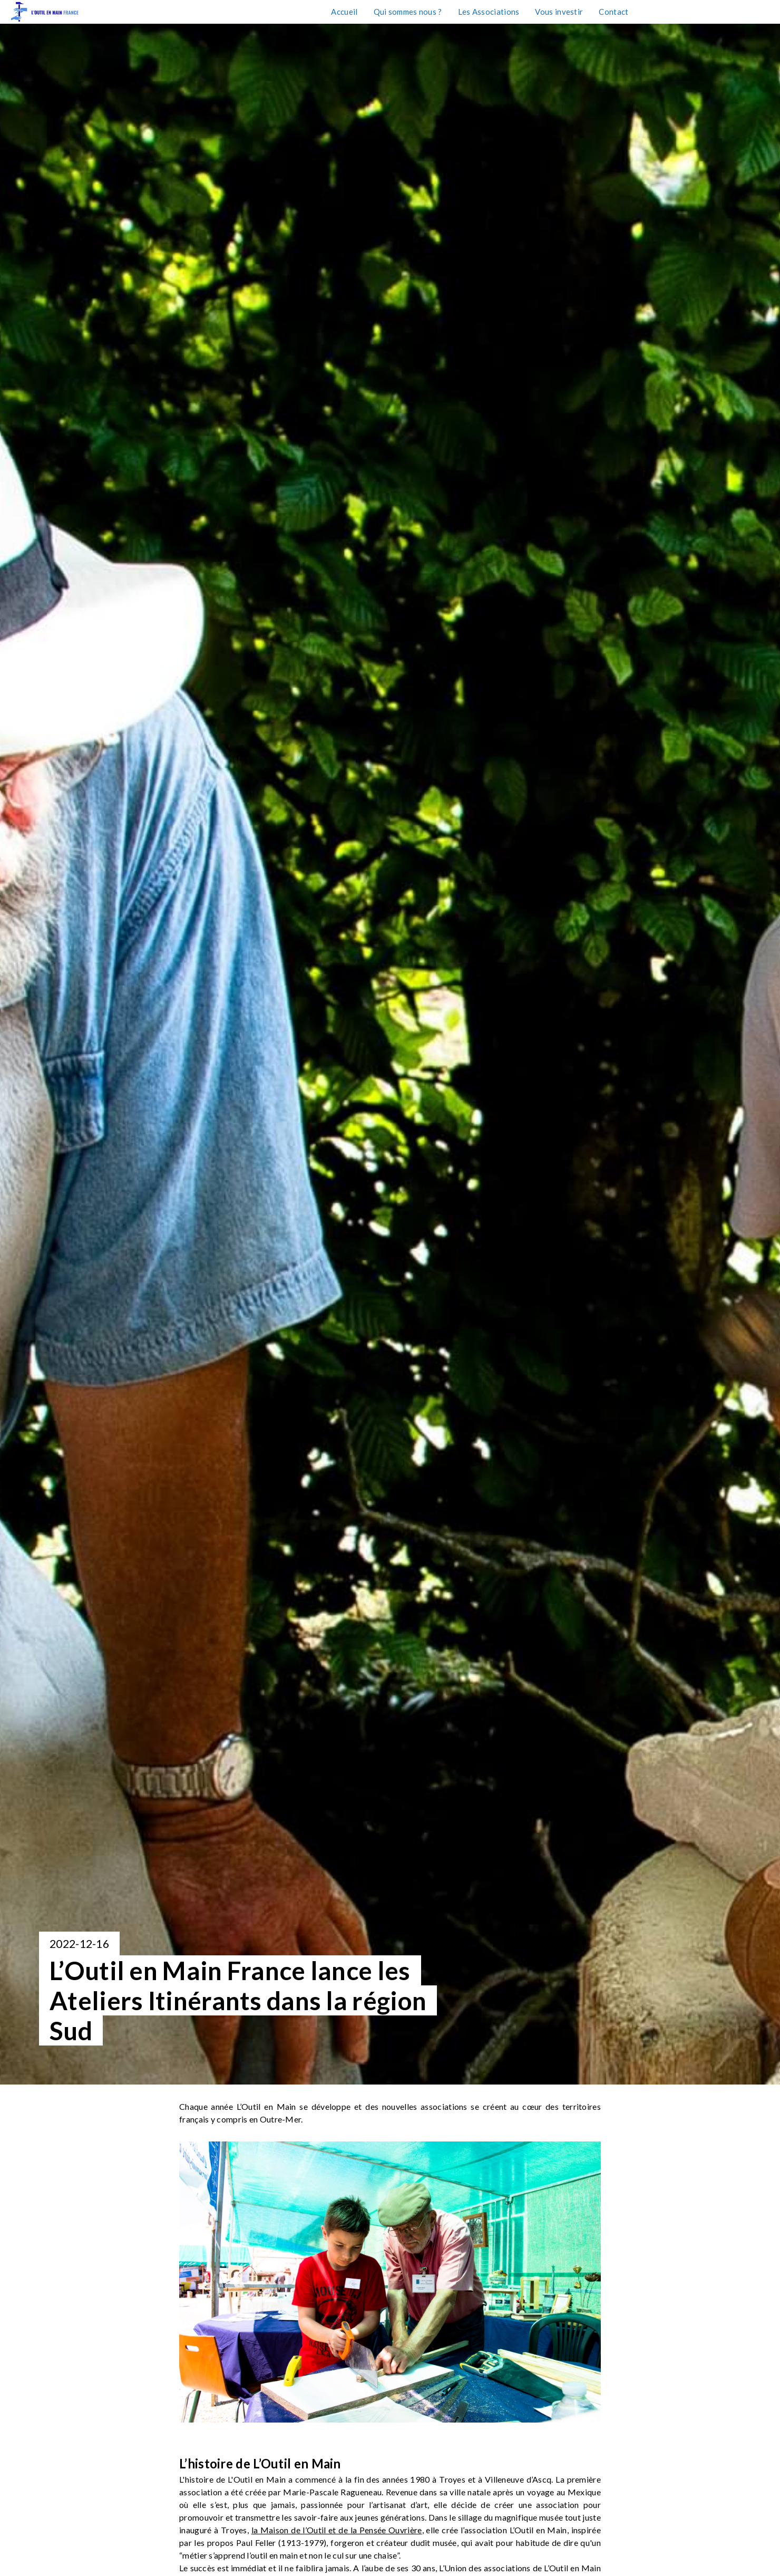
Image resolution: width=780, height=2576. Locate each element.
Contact (613, 11)
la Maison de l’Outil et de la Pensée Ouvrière (336, 2530)
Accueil (344, 11)
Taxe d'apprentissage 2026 (708, 12)
